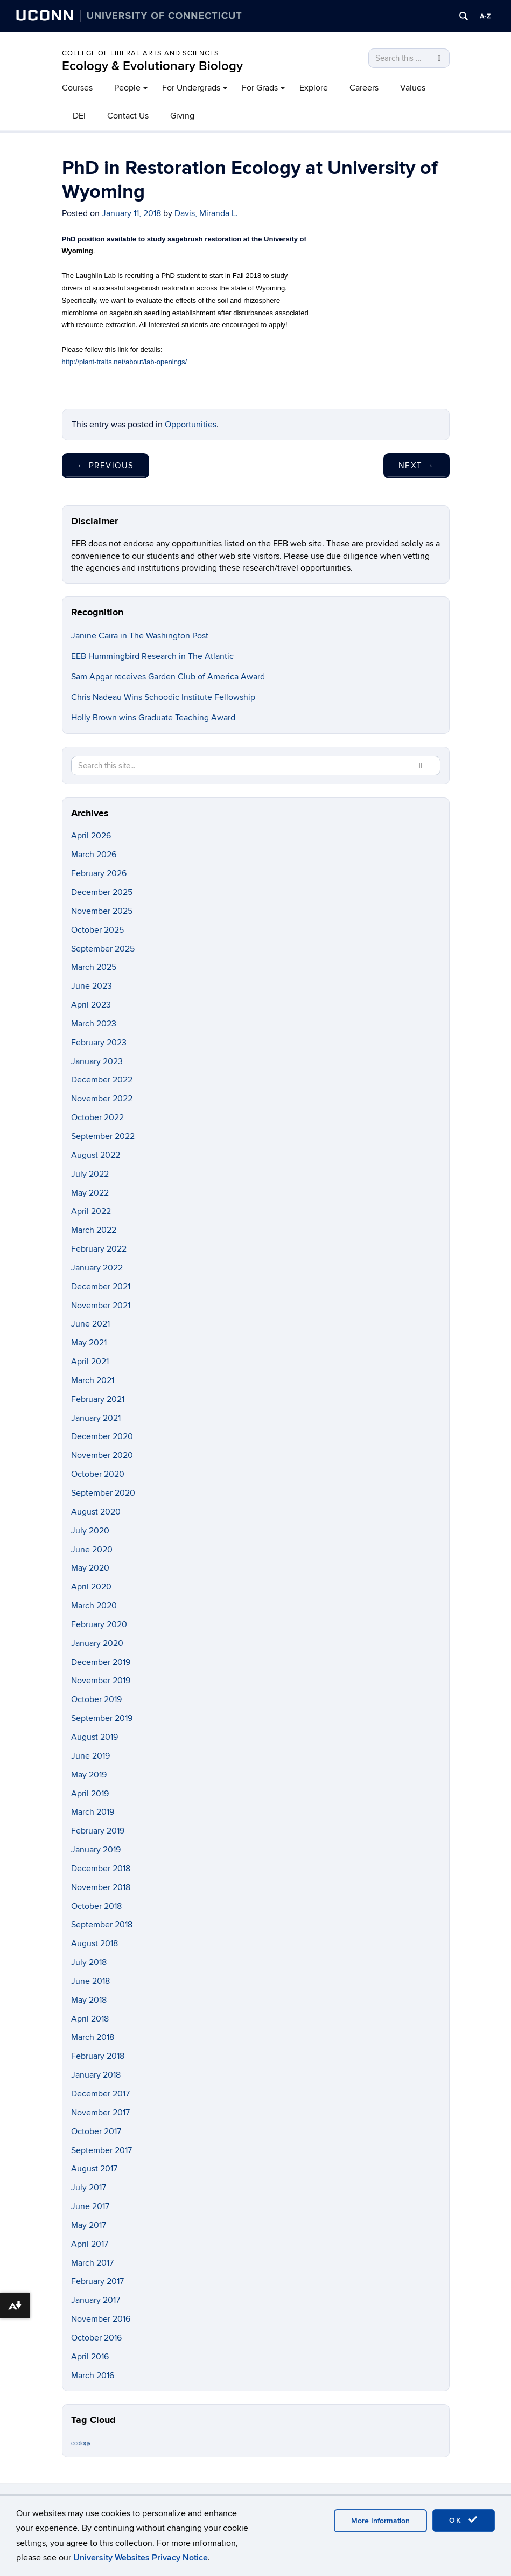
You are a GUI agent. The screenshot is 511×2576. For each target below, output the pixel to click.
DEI (79, 115)
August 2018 (94, 1943)
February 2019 (97, 1830)
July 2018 (89, 1962)
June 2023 (91, 986)
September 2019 (101, 1718)
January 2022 (97, 1267)
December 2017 (100, 2093)
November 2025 (101, 911)
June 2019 (90, 1756)
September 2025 (103, 948)
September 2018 (101, 1924)
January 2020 (97, 1643)
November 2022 (101, 1098)
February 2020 (99, 1624)
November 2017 (100, 2112)
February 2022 (99, 1249)
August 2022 (95, 1155)
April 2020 (91, 1586)
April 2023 (91, 1004)
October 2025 (97, 930)
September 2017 (101, 2150)
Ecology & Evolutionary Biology (152, 66)
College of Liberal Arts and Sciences (140, 53)
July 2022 (90, 1174)
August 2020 (96, 1511)
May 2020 (90, 1568)
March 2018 (92, 2037)
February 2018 (97, 2056)
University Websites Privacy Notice (140, 2557)
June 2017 (90, 2206)
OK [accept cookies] (463, 2520)
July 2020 (90, 1530)
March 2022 (93, 1230)
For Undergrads (191, 87)
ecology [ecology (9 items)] (80, 2443)
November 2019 (100, 1680)
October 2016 (96, 2337)
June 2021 (90, 1323)
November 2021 (100, 1305)
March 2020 (94, 1605)
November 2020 (102, 1455)
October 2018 (96, 1906)
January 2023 (97, 1061)
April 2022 (91, 1211)
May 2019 (89, 1774)
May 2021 (89, 1342)
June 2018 (90, 1981)
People (127, 87)
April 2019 (90, 1793)
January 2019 (96, 1849)
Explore (313, 87)
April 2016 (90, 2356)
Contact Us (128, 115)
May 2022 (90, 1193)
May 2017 (88, 2225)
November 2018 (100, 1887)
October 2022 (97, 1117)
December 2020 (102, 1436)
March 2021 (92, 1380)
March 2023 (93, 1023)
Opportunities (190, 424)
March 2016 (92, 2375)
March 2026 (93, 854)
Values (412, 87)
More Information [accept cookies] (380, 2520)
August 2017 (94, 2168)
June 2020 (92, 1549)
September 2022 (103, 1136)
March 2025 (93, 967)
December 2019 (100, 1662)
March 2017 (92, 2263)
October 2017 (96, 2131)
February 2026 (99, 873)
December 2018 (100, 1868)
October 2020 (97, 1474)
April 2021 (90, 1361)
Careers (364, 87)
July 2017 (88, 2187)
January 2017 (95, 2300)
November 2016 (100, 2319)
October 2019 (96, 1699)
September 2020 (103, 1493)
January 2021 (96, 1418)
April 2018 (90, 2018)
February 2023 (99, 1042)
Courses (77, 87)
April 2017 (89, 2244)
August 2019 (94, 1737)
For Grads (260, 87)
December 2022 (101, 1079)
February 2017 (97, 2281)
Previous (105, 465)
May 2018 (89, 2000)
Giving (182, 115)
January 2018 (96, 2075)
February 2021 (97, 1399)
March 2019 (92, 1812)
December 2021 (100, 1286)
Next (416, 465)
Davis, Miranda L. (206, 213)
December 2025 (101, 892)
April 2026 (91, 835)
